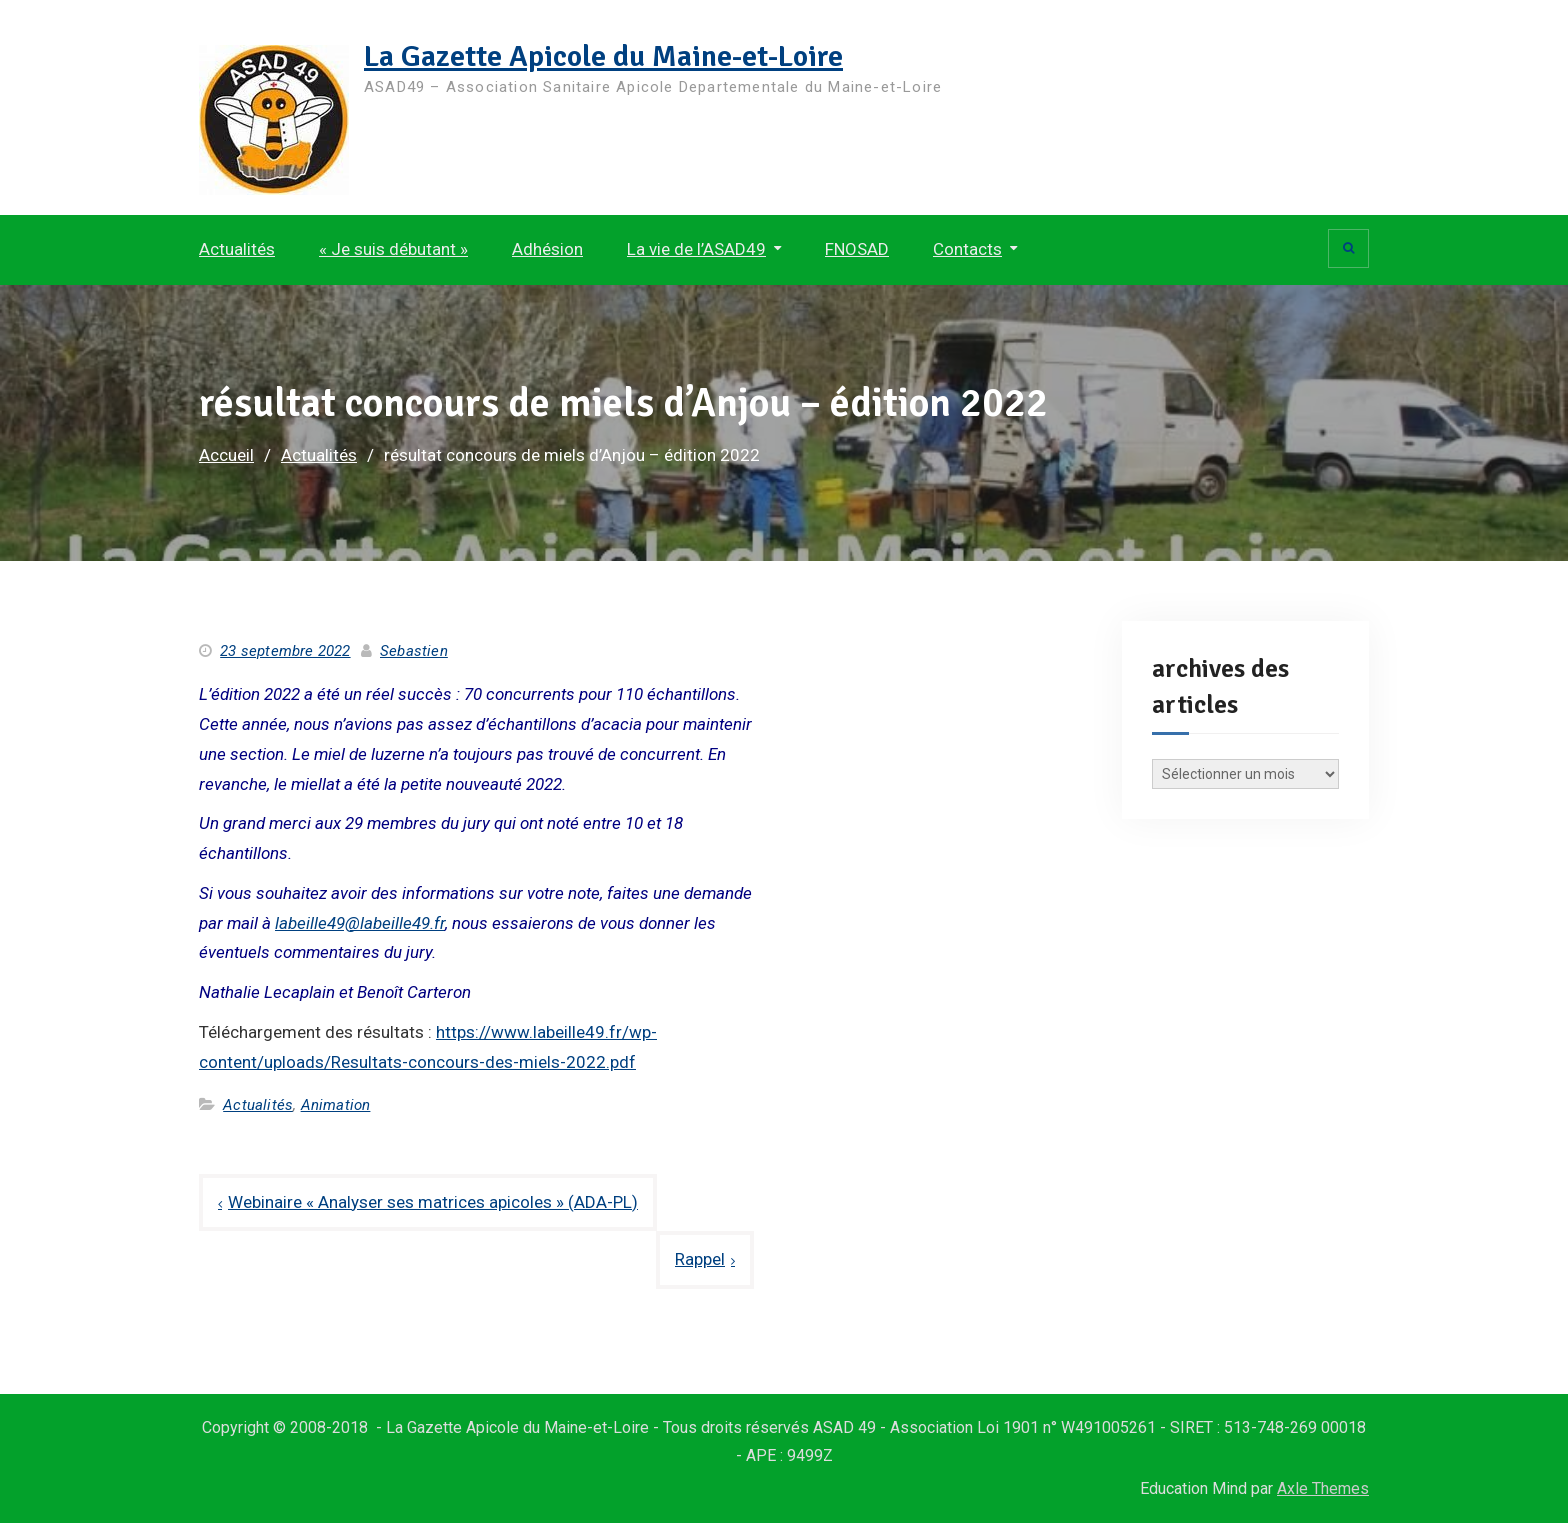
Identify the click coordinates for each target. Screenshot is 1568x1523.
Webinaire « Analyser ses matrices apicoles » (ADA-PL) (433, 1202)
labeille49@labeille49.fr (360, 923)
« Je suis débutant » (393, 249)
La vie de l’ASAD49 (696, 249)
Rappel (700, 1259)
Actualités (237, 249)
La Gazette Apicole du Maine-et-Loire (603, 56)
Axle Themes (1323, 1488)
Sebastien (414, 651)
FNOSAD (857, 249)
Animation (336, 1105)
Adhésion (547, 249)
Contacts (967, 249)
